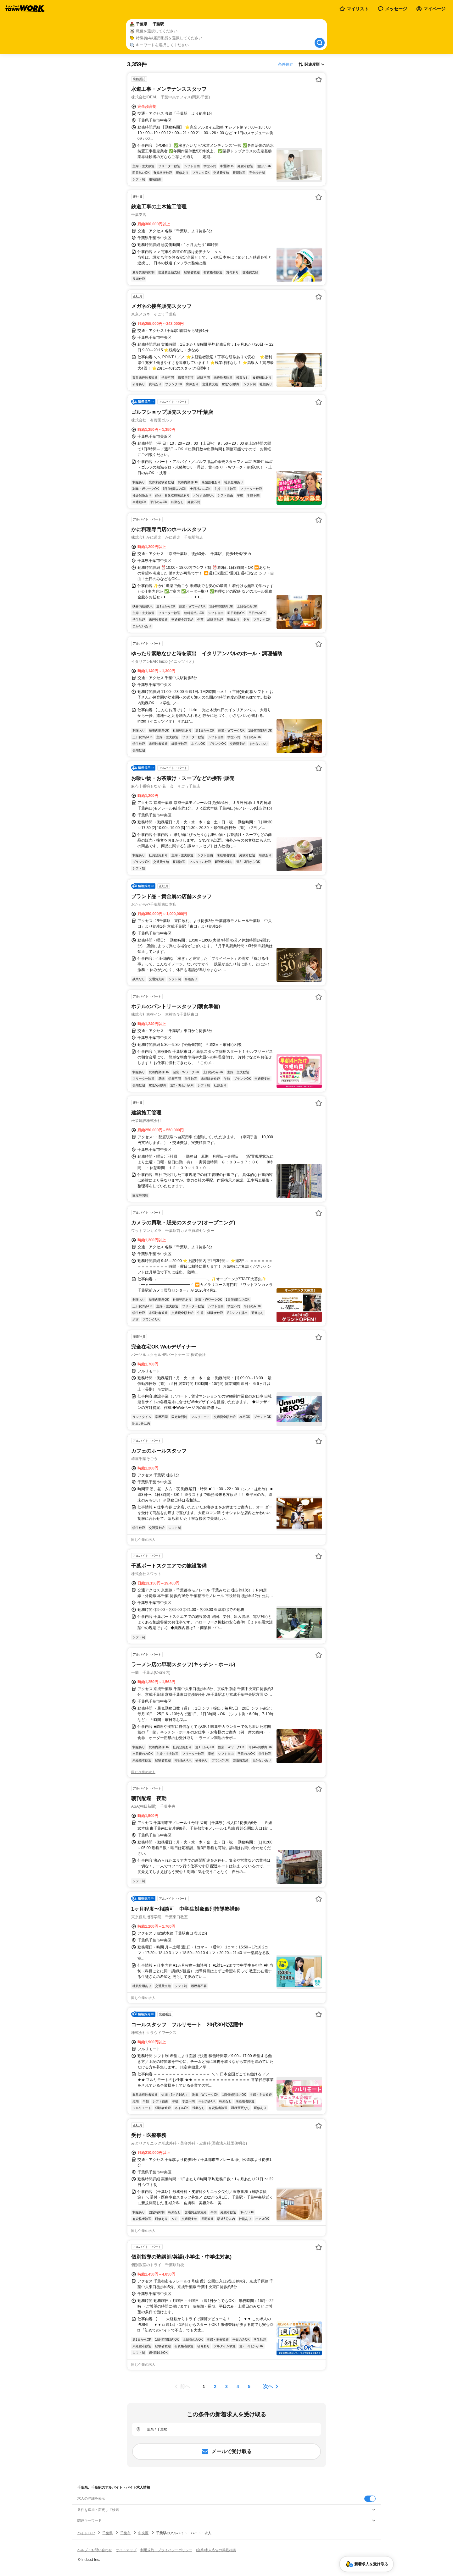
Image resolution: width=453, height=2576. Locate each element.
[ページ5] (249, 2386)
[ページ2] (215, 2386)
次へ (268, 2386)
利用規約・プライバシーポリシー (166, 2550)
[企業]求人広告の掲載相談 (216, 2550)
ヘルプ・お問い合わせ (94, 2550)
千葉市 (125, 2533)
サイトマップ (126, 2550)
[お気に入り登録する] (319, 79)
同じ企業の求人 (143, 1539)
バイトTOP (86, 2533)
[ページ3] (226, 2386)
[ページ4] (238, 2386)
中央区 (143, 2533)
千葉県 (107, 2533)
